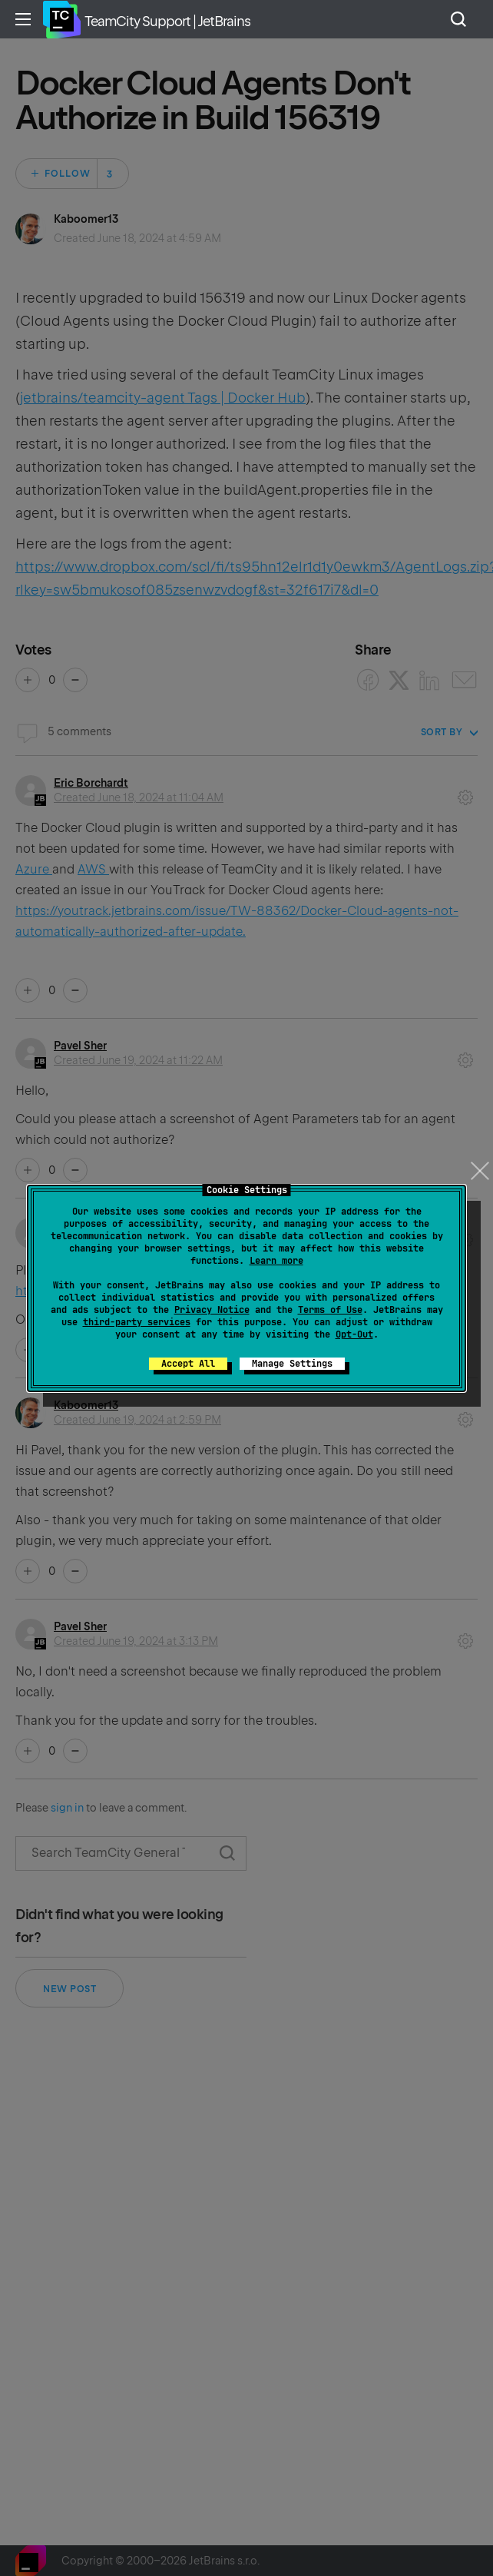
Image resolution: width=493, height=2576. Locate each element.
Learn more (276, 1261)
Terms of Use (330, 1310)
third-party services (136, 1322)
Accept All (188, 1364)
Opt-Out (354, 1334)
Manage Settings (292, 1364)
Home (61, 19)
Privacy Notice (212, 1310)
